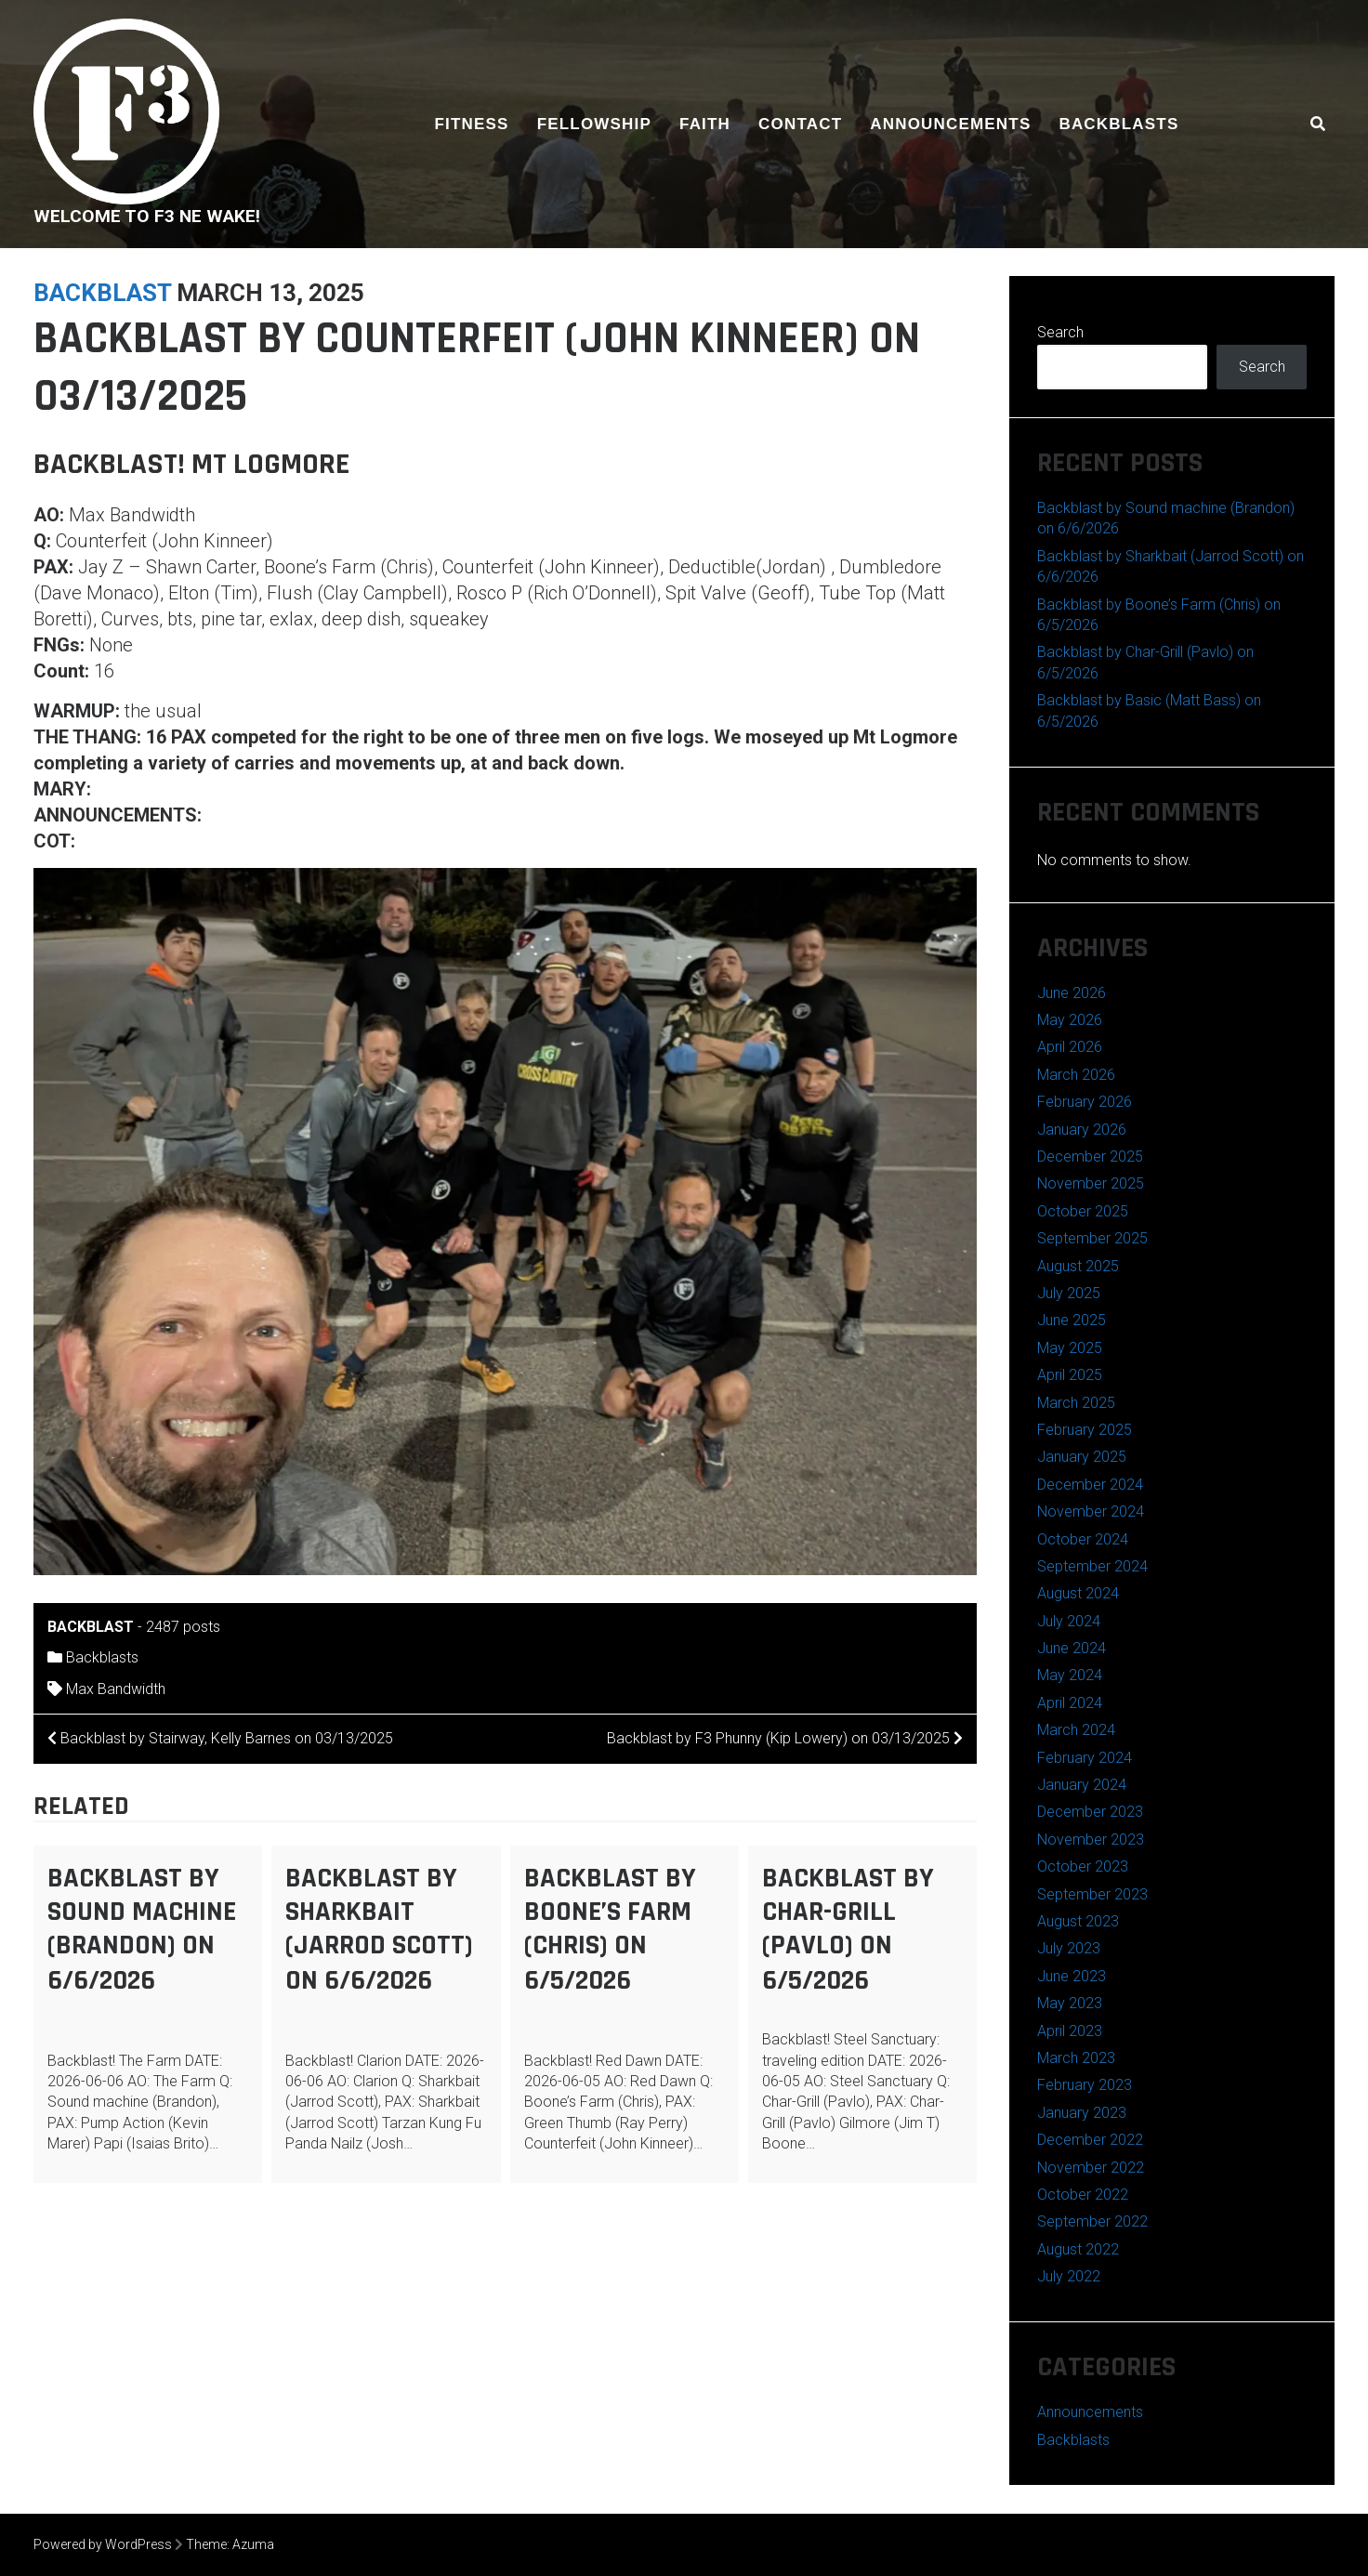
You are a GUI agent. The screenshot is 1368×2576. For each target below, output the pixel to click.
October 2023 (1082, 1866)
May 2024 (1069, 1675)
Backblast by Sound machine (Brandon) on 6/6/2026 (141, 1929)
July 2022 (1068, 2276)
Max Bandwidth (115, 1689)
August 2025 (1078, 1266)
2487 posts (183, 1627)
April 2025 (1069, 1375)
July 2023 (1068, 1948)
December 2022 (1090, 2140)
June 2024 (1071, 1648)
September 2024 (1092, 1566)
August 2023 (1078, 1921)
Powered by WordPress (102, 2544)
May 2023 (1069, 2003)
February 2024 (1084, 1758)
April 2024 (1069, 1703)
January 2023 (1081, 2113)
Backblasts (1118, 124)
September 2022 (1092, 2221)
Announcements (950, 124)
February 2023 (1084, 2085)
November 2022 (1090, 2167)
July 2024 (1068, 1621)
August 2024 (1078, 1593)
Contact (800, 124)
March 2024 (1076, 1730)
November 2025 (1090, 1183)
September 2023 (1092, 1894)
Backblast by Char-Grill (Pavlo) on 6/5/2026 (848, 1929)
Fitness (472, 124)
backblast (102, 293)
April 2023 (1069, 2031)
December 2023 (1090, 1811)
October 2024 (1082, 1539)
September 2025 (1092, 1238)
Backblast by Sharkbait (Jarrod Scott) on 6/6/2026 (379, 1929)
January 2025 (1081, 1456)
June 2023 (1071, 1976)
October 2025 (1082, 1211)
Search (1060, 332)
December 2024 (1090, 1484)
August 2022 (1078, 2249)
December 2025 (1090, 1156)
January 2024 (1081, 1785)
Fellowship (594, 124)
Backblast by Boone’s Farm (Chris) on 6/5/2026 (610, 1929)
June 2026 (1071, 993)
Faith (704, 124)
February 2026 (1084, 1102)
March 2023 (1076, 2058)
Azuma (253, 2544)
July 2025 (1068, 1293)
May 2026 (1069, 1020)
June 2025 (1071, 1320)
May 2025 (1069, 1348)
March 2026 (1076, 1075)
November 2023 (1090, 1839)
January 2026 (1081, 1129)
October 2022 (1082, 2194)
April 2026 (1069, 1047)
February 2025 (1084, 1430)
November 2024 (1090, 1511)
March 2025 (1076, 1403)
